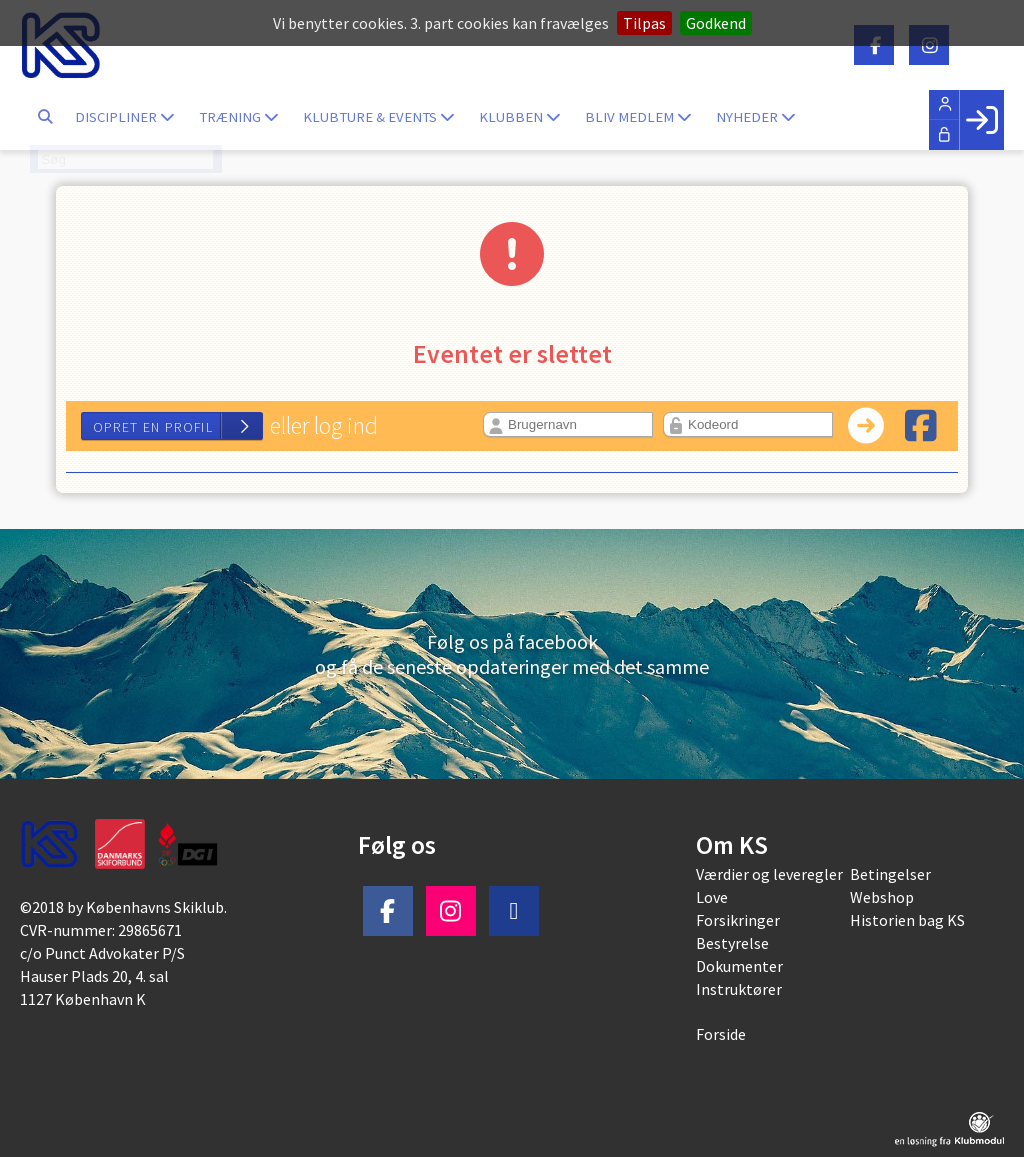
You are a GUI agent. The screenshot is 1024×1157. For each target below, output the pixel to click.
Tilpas (644, 23)
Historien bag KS (907, 920)
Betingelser (890, 874)
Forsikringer (738, 920)
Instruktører (739, 989)
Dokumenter (739, 966)
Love (712, 897)
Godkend (716, 23)
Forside (721, 1034)
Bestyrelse (732, 943)
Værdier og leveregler (769, 874)
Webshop (882, 897)
